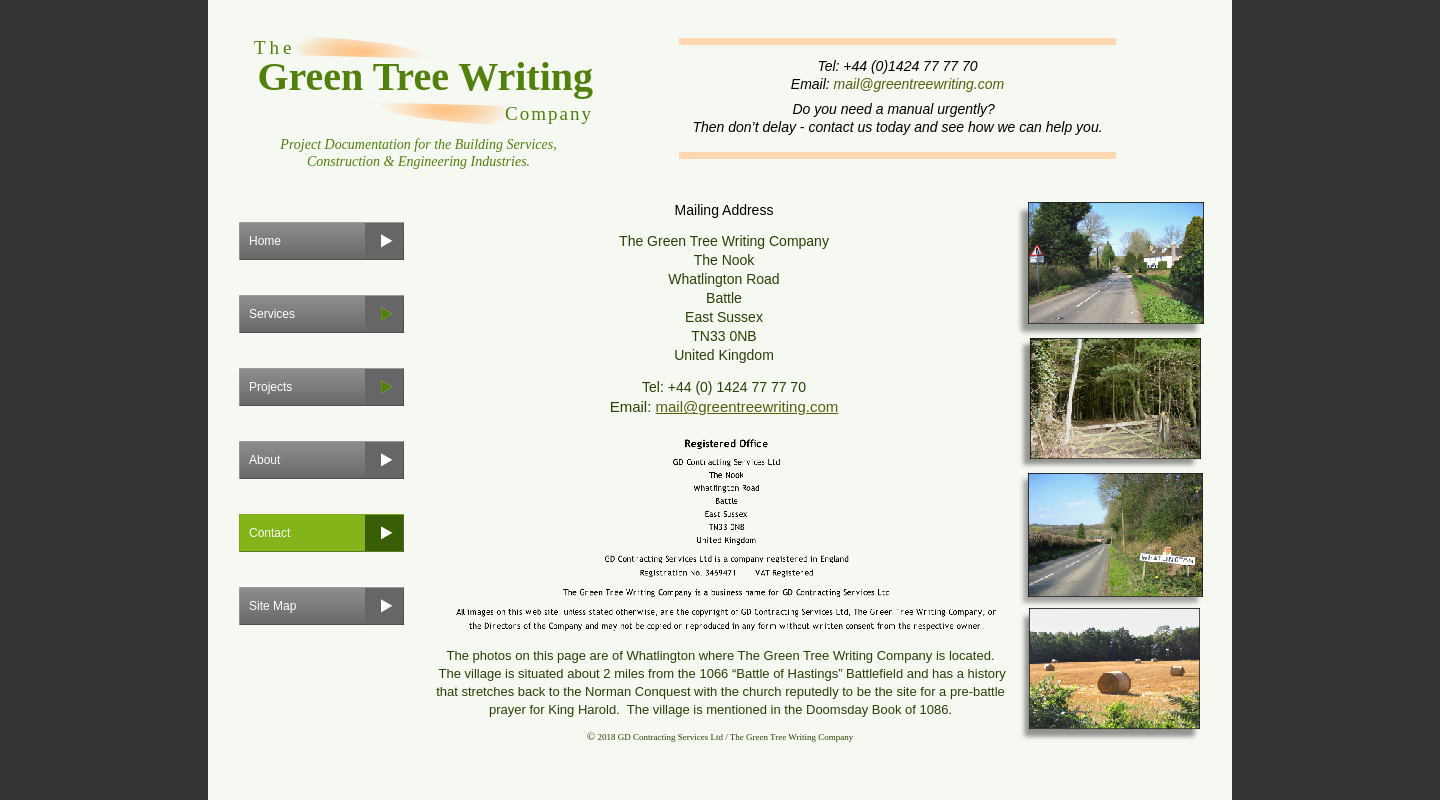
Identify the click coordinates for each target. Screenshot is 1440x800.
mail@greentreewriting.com (919, 84)
